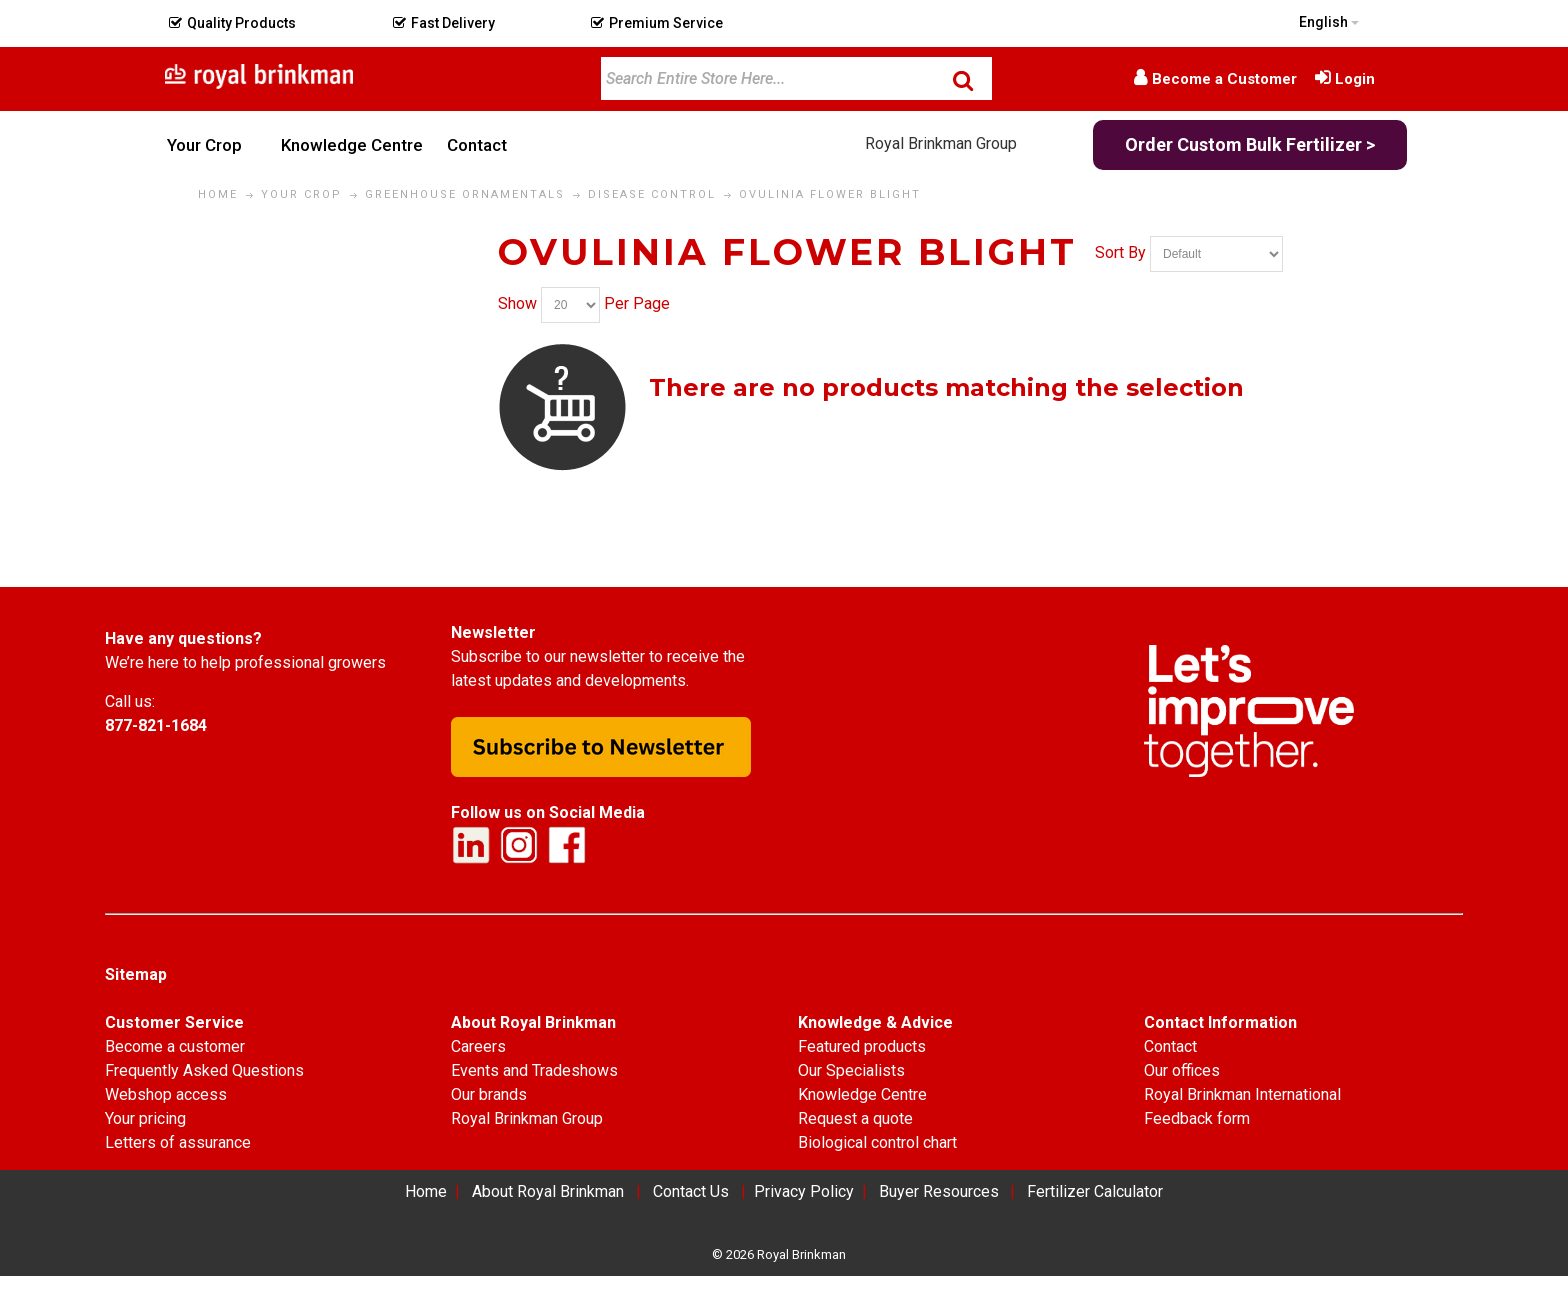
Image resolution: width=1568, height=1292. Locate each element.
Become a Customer (1224, 79)
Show (517, 303)
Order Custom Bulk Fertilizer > (1250, 144)
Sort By (1120, 252)
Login (1355, 79)
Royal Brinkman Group (941, 143)
